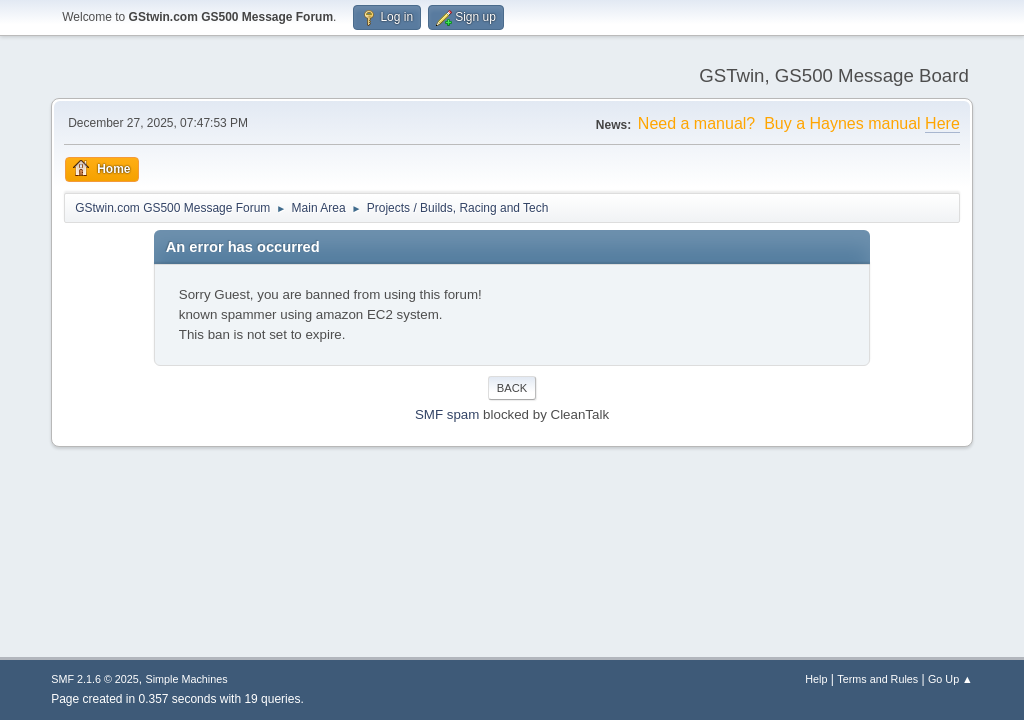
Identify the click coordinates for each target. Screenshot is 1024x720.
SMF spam (447, 414)
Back (512, 388)
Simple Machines (187, 679)
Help (816, 679)
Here (942, 123)
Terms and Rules (877, 679)
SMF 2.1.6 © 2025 (95, 679)
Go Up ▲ (950, 679)
